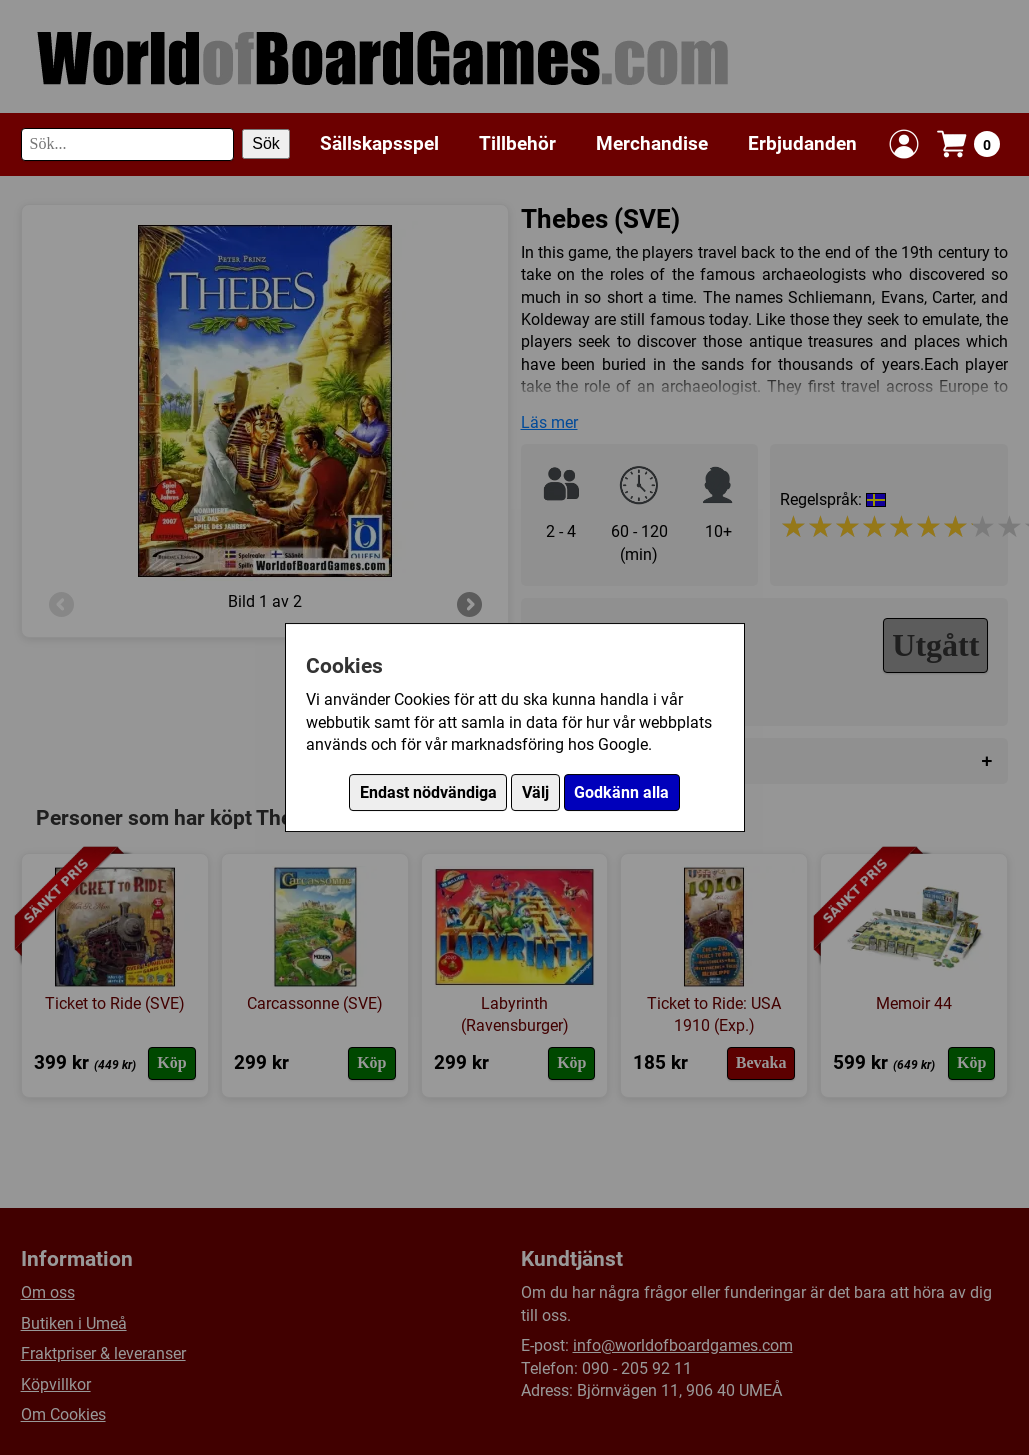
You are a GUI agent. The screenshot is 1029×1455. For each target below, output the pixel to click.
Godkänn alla (621, 792)
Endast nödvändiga (428, 792)
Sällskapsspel (379, 143)
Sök (266, 143)
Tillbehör (517, 143)
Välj (535, 792)
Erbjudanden (802, 143)
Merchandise (652, 143)
